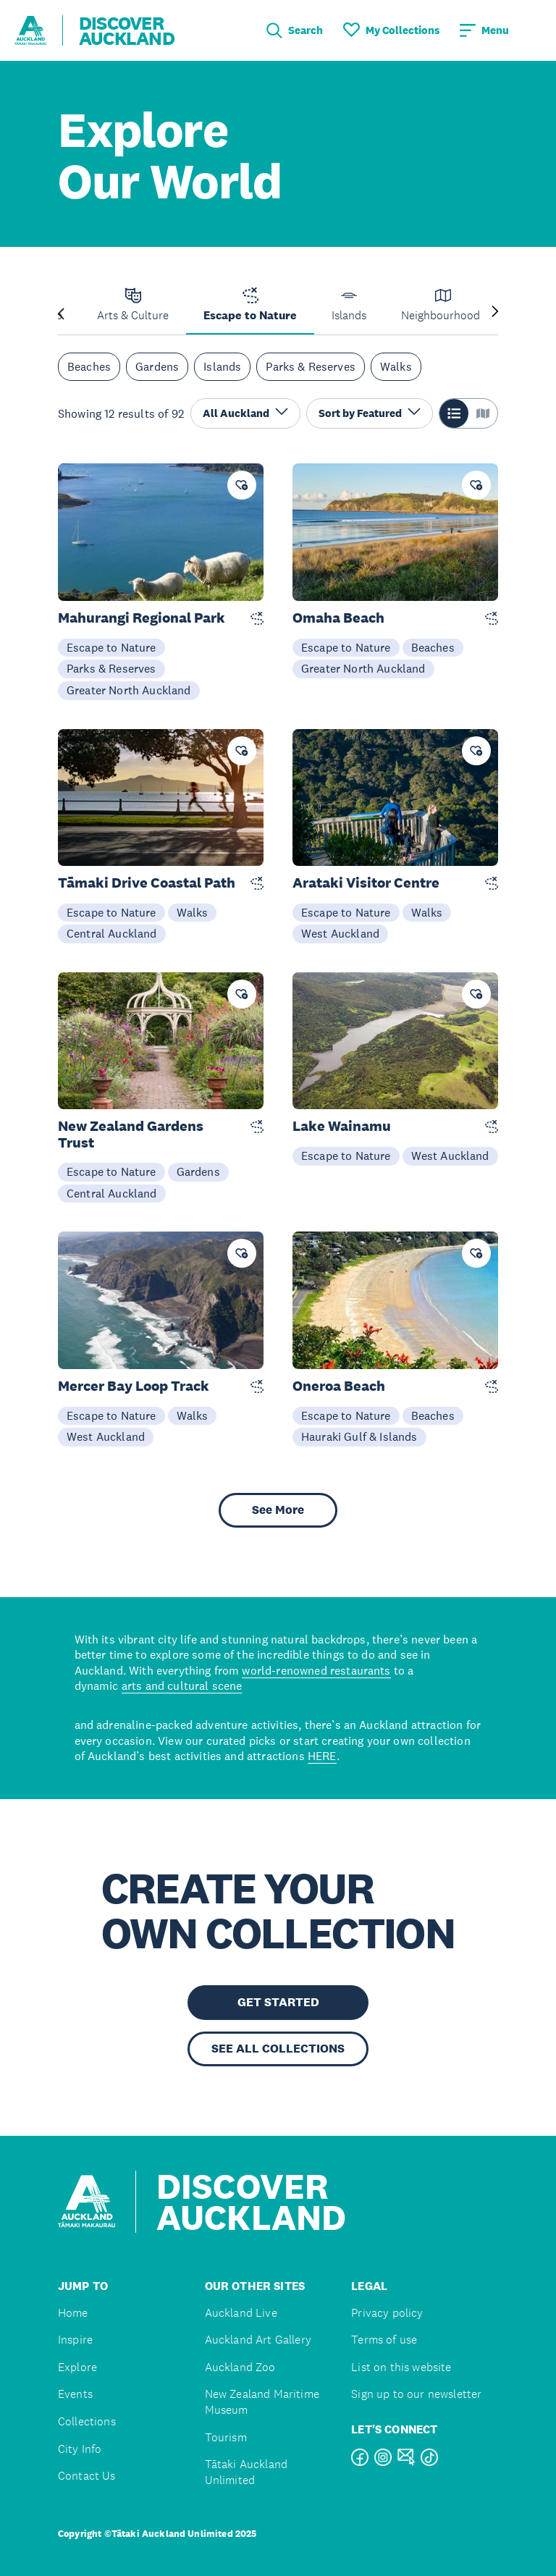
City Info (79, 2449)
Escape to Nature (111, 647)
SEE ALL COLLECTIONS (278, 2048)
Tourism (226, 2437)
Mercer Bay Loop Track (133, 1386)
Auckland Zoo (240, 2367)
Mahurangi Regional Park (141, 618)
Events (75, 2394)
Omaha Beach (338, 618)
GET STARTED (278, 2002)
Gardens (157, 366)
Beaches (89, 366)
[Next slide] (495, 312)
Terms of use (384, 2339)
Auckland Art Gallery (258, 2339)
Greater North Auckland (129, 690)
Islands (222, 366)
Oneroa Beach (338, 1386)
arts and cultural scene (182, 1685)
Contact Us (87, 2475)
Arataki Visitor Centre (365, 883)
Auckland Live (241, 2312)
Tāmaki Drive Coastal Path (146, 883)
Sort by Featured (370, 412)
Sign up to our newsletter (416, 2394)
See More (278, 1510)
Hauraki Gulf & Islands (359, 1436)
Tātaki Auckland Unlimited (246, 2472)
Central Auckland (112, 933)
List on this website (401, 2367)
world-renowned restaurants (316, 1670)
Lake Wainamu (341, 1126)
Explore (77, 2367)
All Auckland (245, 412)
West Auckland (340, 933)
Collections (87, 2421)
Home (73, 2312)
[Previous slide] (60, 312)
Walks (396, 366)
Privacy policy (387, 2312)
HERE (322, 1755)
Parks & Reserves (310, 366)
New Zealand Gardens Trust (130, 1134)
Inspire (75, 2339)
